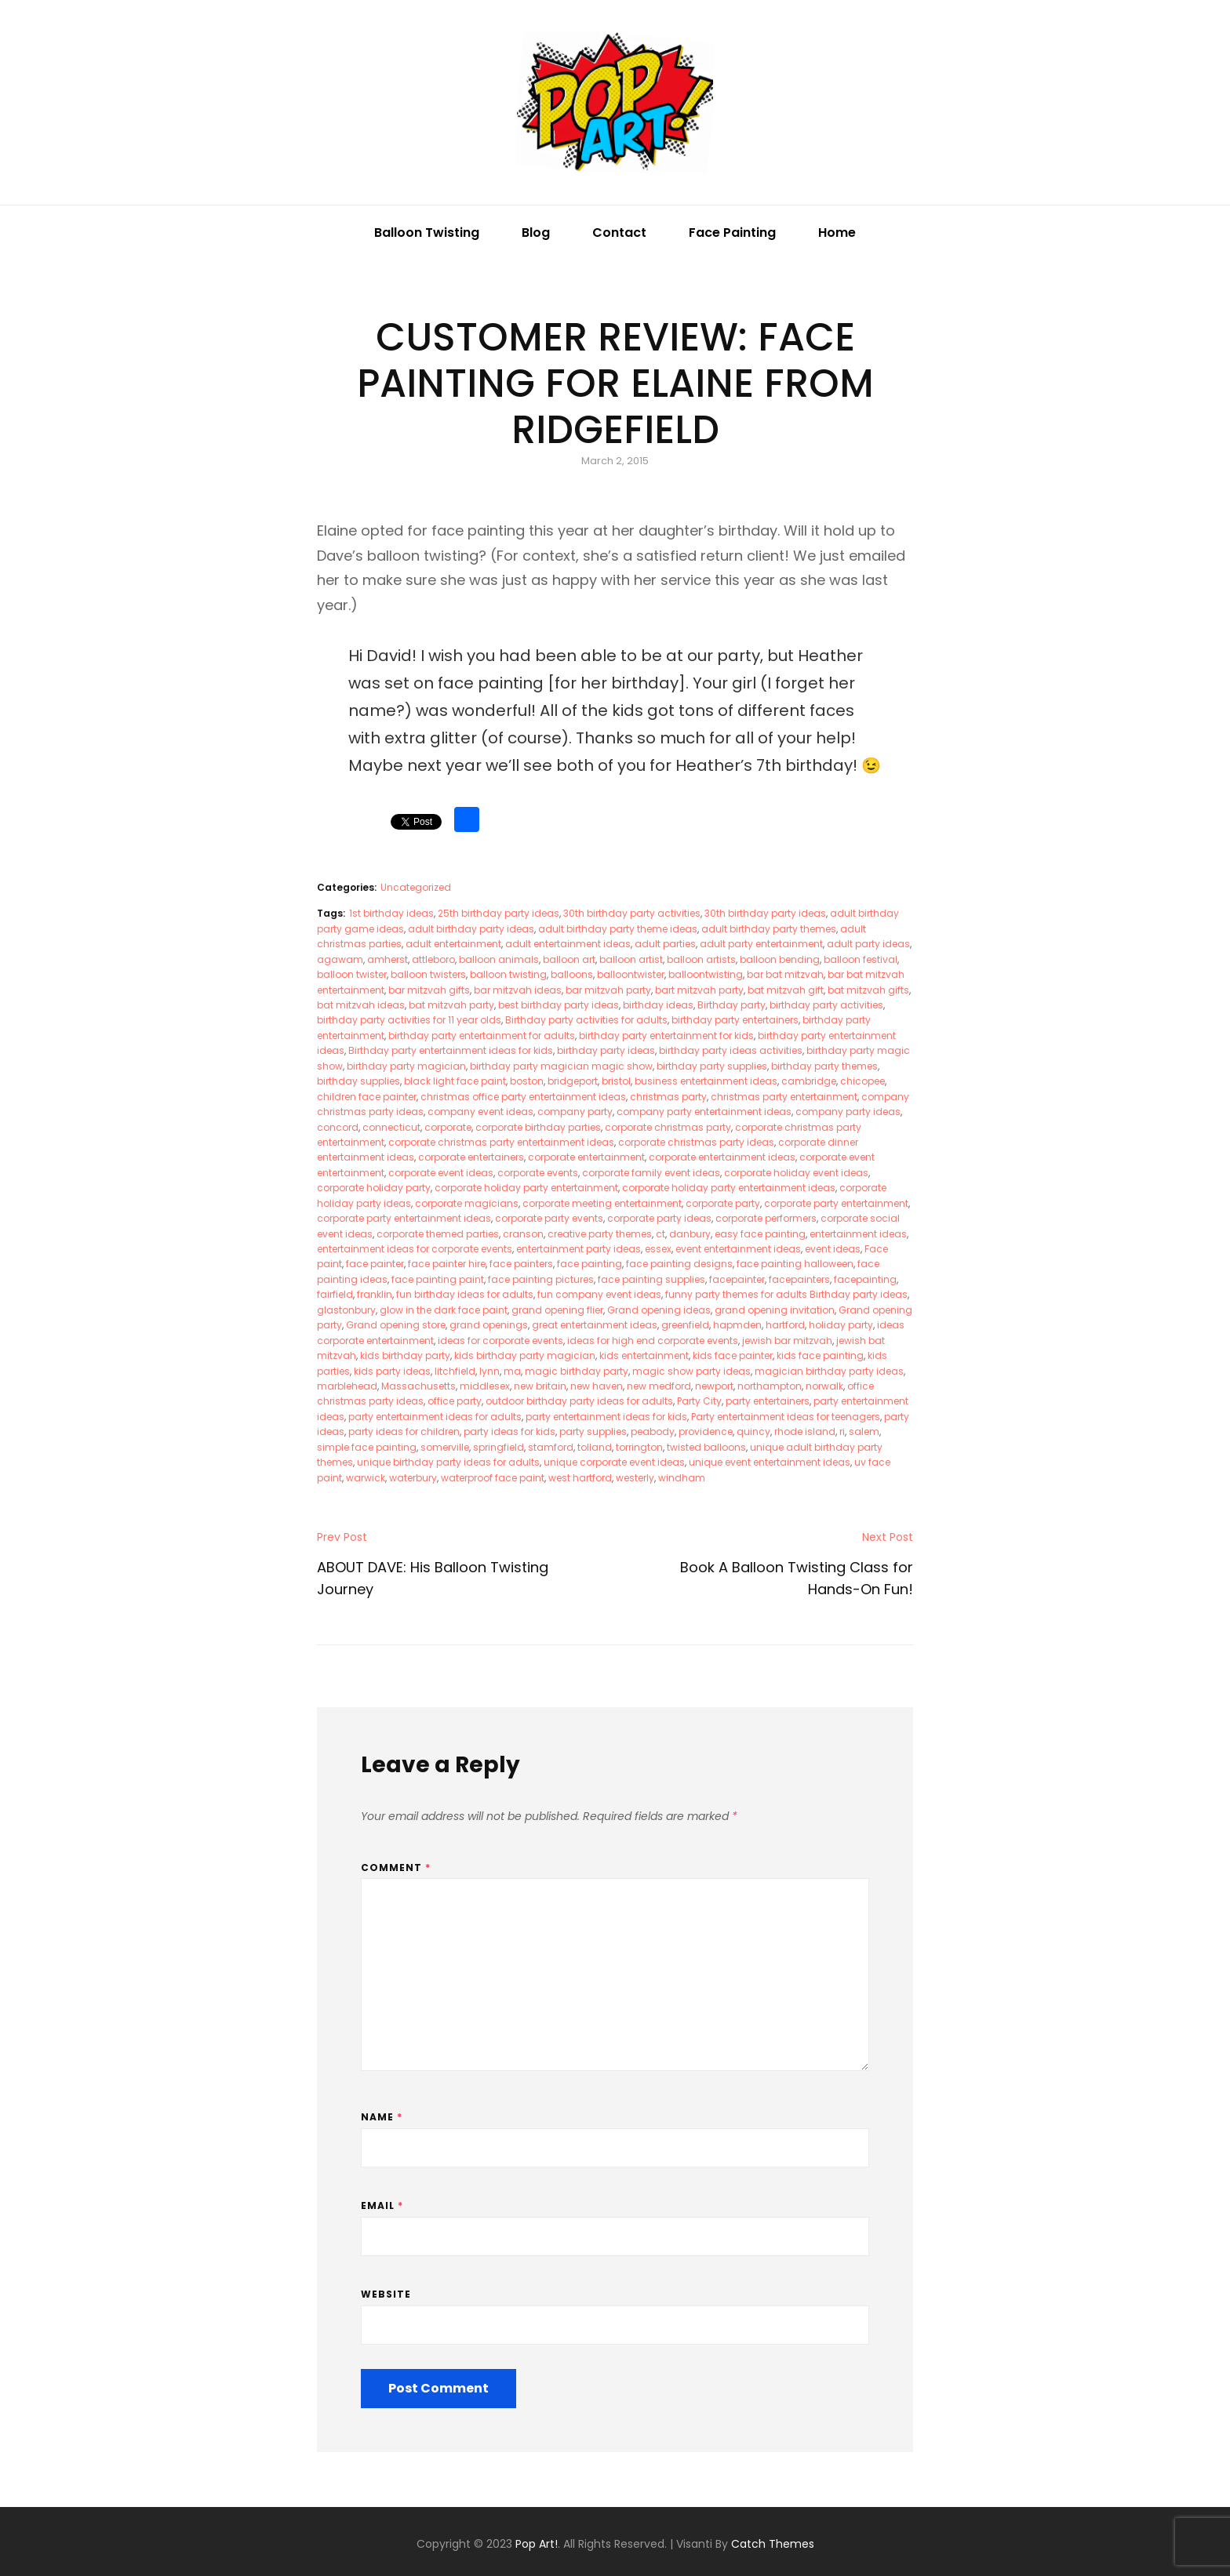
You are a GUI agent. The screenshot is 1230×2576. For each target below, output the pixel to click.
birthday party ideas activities (730, 1050)
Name (381, 2117)
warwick (365, 1477)
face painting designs (679, 1263)
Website (386, 2294)
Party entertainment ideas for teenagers (785, 1416)
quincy (753, 1431)
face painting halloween (795, 1263)
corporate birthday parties (538, 1127)
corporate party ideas (659, 1218)
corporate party (723, 1203)
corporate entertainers (471, 1157)
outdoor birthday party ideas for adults (579, 1401)
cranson (523, 1234)
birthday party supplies (712, 1066)
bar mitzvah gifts (429, 990)
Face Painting (732, 232)
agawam (340, 959)
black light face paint (455, 1081)
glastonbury (346, 1310)
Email (382, 2205)
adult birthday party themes (768, 929)
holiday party (841, 1325)
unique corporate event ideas (614, 1462)
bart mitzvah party (699, 990)
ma (512, 1371)
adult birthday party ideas (471, 929)
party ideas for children (404, 1431)
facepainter (737, 1279)
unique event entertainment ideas (769, 1462)
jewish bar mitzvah (787, 1340)
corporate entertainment (586, 1157)
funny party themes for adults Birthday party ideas (786, 1294)
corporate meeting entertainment (602, 1203)
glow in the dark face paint (444, 1310)
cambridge (808, 1081)
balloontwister (630, 974)
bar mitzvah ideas (518, 990)
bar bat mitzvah (785, 974)
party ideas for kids (509, 1431)
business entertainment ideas (706, 1081)
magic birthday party (576, 1371)
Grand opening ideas (659, 1310)
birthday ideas (658, 1005)
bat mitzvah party (451, 1005)
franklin (374, 1294)
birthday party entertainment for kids (666, 1035)
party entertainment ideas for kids (606, 1416)
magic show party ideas (691, 1371)
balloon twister (352, 974)
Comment (396, 1867)
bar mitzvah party (608, 990)
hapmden (737, 1325)
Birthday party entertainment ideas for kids (450, 1050)
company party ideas (848, 1111)
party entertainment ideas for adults (435, 1416)
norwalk (824, 1386)
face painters (521, 1263)
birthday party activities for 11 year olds (409, 1019)
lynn (489, 1371)
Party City (699, 1401)
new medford (659, 1386)
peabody (653, 1431)
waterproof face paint (492, 1477)
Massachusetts (418, 1386)
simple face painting (367, 1447)
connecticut (391, 1127)
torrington (639, 1447)
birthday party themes (824, 1066)
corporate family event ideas (651, 1172)
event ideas (833, 1248)
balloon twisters (428, 974)
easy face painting (760, 1234)
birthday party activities (826, 1005)
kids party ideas (392, 1371)
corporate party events (549, 1218)
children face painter (367, 1096)
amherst (387, 959)
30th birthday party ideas (765, 913)
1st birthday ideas (391, 913)
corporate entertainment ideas (722, 1157)
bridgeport (573, 1081)
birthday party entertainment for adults (481, 1035)
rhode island (804, 1431)
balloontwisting (705, 974)
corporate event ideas (440, 1172)
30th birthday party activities (632, 913)
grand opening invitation (775, 1310)
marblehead (347, 1386)
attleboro (433, 959)
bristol (616, 1081)
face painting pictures (541, 1279)
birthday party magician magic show (561, 1066)
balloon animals (499, 959)
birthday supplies (358, 1081)
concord (337, 1127)
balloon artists (701, 959)
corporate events (537, 1172)
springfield (498, 1447)
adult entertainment (453, 943)
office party (455, 1401)
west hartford (580, 1477)
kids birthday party (405, 1355)
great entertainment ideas (594, 1325)
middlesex (485, 1386)
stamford (550, 1447)
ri (842, 1431)
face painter (375, 1263)
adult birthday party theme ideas (617, 929)
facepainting (865, 1279)
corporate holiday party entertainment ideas (728, 1187)
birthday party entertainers (735, 1019)
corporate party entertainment (836, 1203)
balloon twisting (508, 974)
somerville (444, 1447)
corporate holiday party (374, 1187)
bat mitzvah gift (786, 990)
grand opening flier (557, 1310)
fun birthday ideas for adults (464, 1294)
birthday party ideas (606, 1050)
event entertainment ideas (738, 1248)
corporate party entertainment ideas (404, 1218)
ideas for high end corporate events (652, 1340)
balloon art (569, 959)
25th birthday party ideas (498, 913)
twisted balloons (706, 1447)
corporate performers (766, 1218)
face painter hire (447, 1263)
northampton (769, 1386)
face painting (589, 1263)
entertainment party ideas (578, 1248)
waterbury (413, 1477)
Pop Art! (536, 2544)
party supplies (593, 1431)
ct (660, 1234)
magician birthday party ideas (829, 1371)
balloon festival (860, 959)
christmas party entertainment (784, 1096)
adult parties (665, 943)
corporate (447, 1127)
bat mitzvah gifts (868, 990)
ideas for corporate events (500, 1340)
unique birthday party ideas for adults (448, 1462)
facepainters (799, 1279)
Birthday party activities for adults (586, 1019)
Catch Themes (772, 2544)
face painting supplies (651, 1279)
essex (658, 1248)
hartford (785, 1325)
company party (575, 1111)
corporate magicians (467, 1203)
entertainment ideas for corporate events (414, 1248)
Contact (619, 232)
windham (681, 1477)
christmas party (668, 1096)
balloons (572, 974)
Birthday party (731, 1005)
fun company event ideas (599, 1294)
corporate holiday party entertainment (526, 1187)
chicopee (862, 1081)
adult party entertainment (761, 943)
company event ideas (480, 1111)
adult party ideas (868, 943)
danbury (690, 1234)
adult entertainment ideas (568, 943)
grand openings (488, 1325)
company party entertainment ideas (704, 1111)
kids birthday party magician (524, 1355)
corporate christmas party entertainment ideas (501, 1142)
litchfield (455, 1371)
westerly (635, 1477)
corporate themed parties (438, 1234)
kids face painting (820, 1355)
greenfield (685, 1325)
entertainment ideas (858, 1234)
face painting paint (437, 1279)
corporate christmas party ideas (696, 1142)
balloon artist (631, 959)
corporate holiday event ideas (796, 1172)
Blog (536, 232)
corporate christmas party (668, 1127)
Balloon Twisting (426, 232)
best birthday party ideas (558, 1005)
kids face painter (733, 1355)
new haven (596, 1386)
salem (864, 1431)
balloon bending (780, 959)
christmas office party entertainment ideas (523, 1096)
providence (706, 1431)
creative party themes (600, 1234)
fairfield (335, 1294)
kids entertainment (644, 1355)
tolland (594, 1447)
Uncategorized (415, 887)
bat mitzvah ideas (361, 1005)
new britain (540, 1386)
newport (714, 1386)
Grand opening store (396, 1325)
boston (527, 1081)
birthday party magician (406, 1066)
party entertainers (768, 1401)
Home (837, 232)
